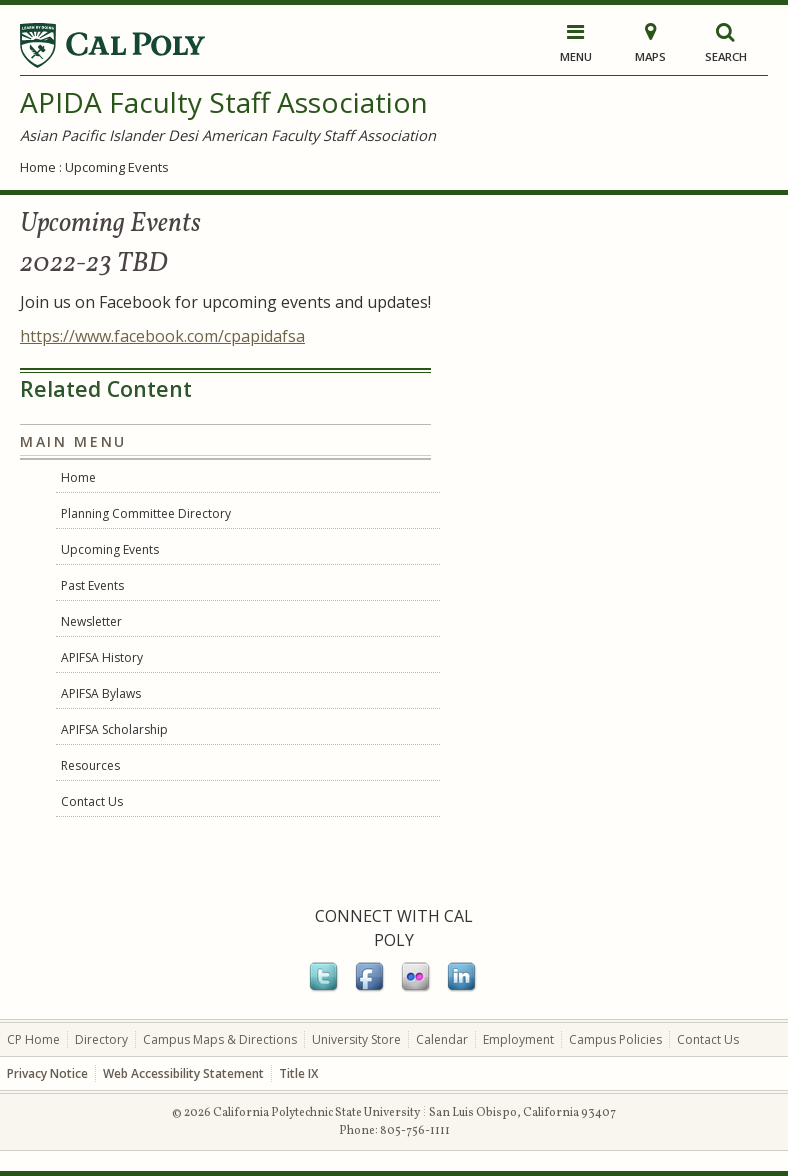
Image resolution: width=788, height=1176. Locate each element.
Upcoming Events (117, 167)
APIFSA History (102, 657)
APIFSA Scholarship (114, 729)
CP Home (33, 1039)
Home (38, 167)
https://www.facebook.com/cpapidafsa (162, 336)
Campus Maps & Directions (220, 1039)
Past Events (92, 585)
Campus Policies (615, 1039)
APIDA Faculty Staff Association (224, 102)
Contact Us (92, 801)
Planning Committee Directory (146, 513)
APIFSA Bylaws (101, 693)
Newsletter (91, 621)
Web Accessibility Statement (183, 1073)
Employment (518, 1039)
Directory (101, 1039)
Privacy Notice (47, 1073)
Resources (90, 765)
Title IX (298, 1073)
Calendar (442, 1039)
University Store (356, 1039)
